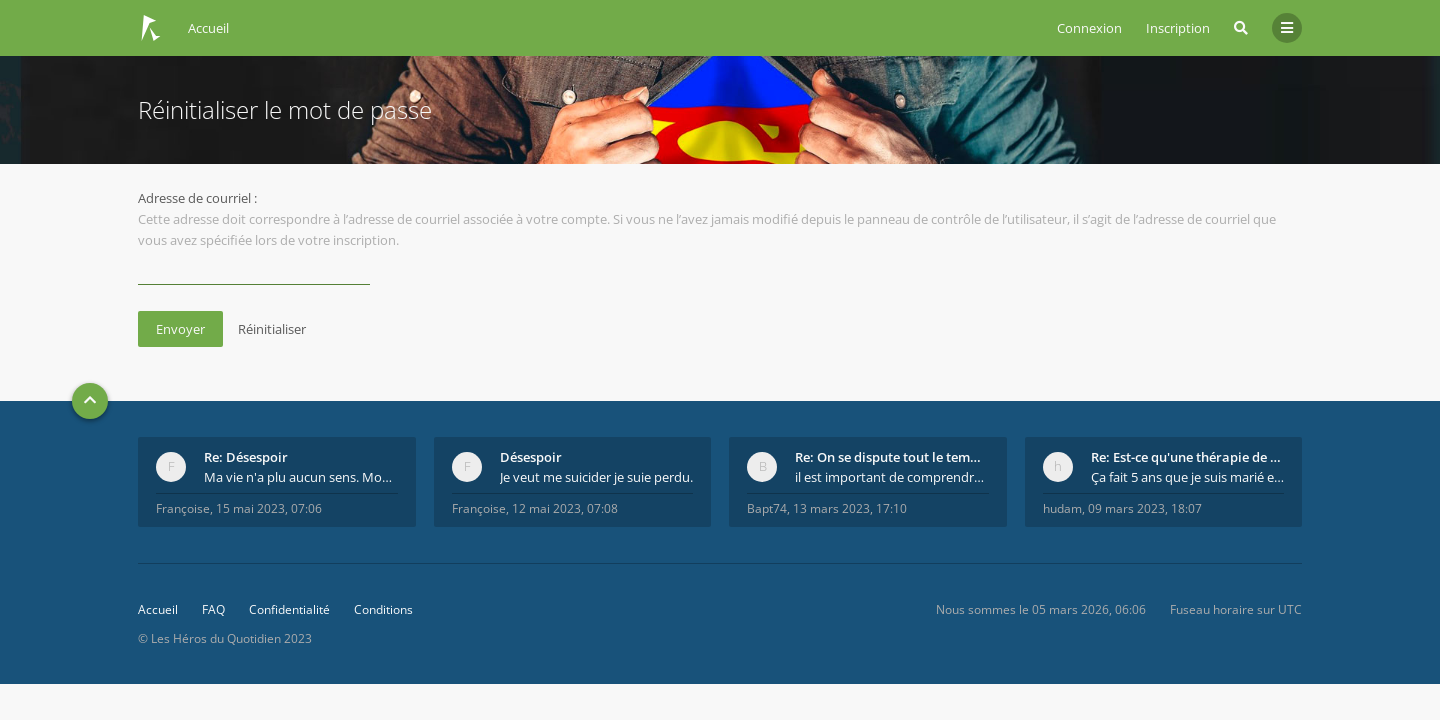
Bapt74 (767, 508)
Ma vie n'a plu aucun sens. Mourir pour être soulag (301, 477)
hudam (1062, 508)
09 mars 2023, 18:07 (1145, 508)
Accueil (158, 609)
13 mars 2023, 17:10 (850, 508)
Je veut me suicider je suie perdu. (596, 477)
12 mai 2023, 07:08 (565, 508)
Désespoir (531, 457)
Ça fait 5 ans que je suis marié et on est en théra (1188, 477)
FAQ (213, 609)
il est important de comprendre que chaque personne (892, 477)
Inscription (1178, 28)
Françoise (183, 508)
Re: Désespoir (246, 457)
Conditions (383, 609)
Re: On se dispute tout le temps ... (892, 457)
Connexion (1089, 28)
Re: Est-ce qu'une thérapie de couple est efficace (1188, 457)
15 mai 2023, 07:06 (269, 508)
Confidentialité (289, 609)
